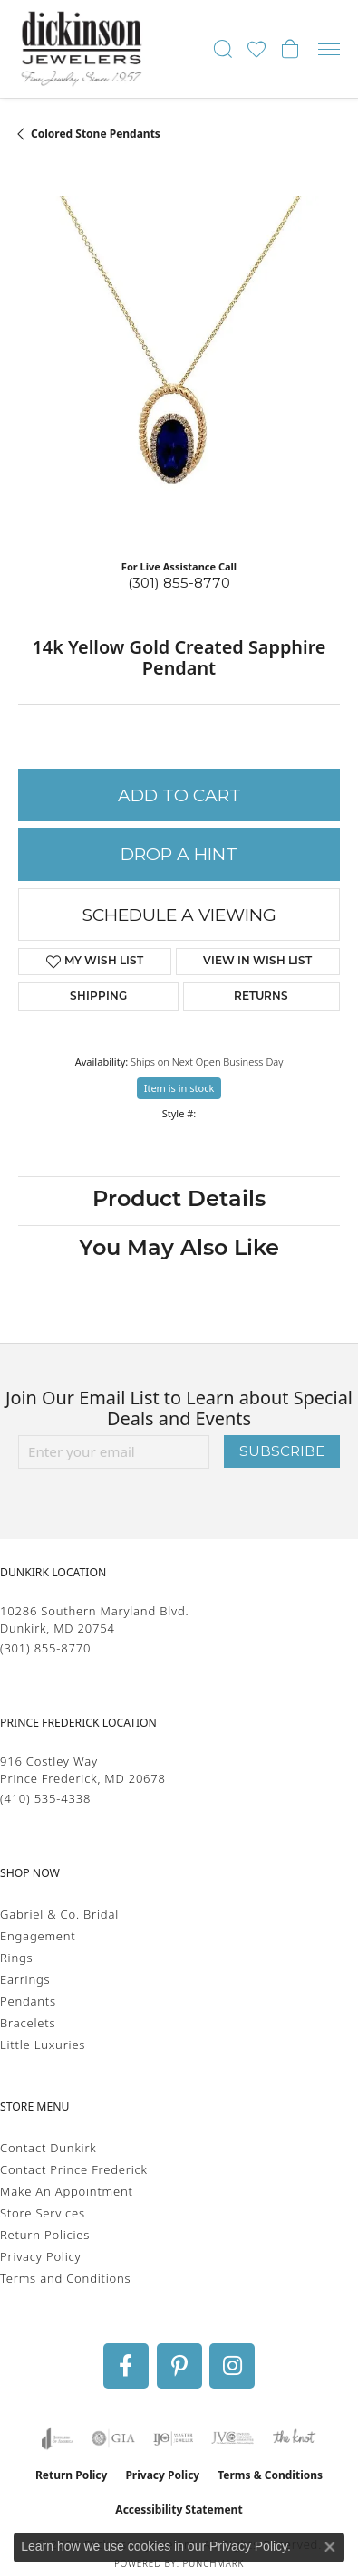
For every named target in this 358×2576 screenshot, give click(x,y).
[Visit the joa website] (57, 2438)
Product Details (179, 1200)
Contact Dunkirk (48, 2148)
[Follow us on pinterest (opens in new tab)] (179, 2366)
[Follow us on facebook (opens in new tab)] (126, 2366)
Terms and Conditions (65, 2278)
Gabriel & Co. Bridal (59, 1914)
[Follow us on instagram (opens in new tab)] (232, 2366)
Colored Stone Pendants (95, 133)
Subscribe (281, 1451)
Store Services (42, 2213)
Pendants (28, 2001)
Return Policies (45, 2234)
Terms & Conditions (270, 2475)
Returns (261, 996)
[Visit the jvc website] (232, 2438)
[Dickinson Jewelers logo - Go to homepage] (81, 49)
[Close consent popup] (329, 2547)
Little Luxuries (42, 2044)
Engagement (38, 1936)
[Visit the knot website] (294, 2438)
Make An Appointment (66, 2191)
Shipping (98, 996)
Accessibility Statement (178, 2509)
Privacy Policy (40, 2256)
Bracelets (27, 2023)
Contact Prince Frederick (74, 2169)
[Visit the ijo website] (173, 2438)
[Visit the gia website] (113, 2438)
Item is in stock (179, 1088)
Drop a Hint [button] (179, 854)
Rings (16, 1957)
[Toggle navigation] (329, 49)
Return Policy (71, 2475)
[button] (223, 49)
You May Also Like (179, 1249)
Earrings (25, 1979)
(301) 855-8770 (179, 582)
